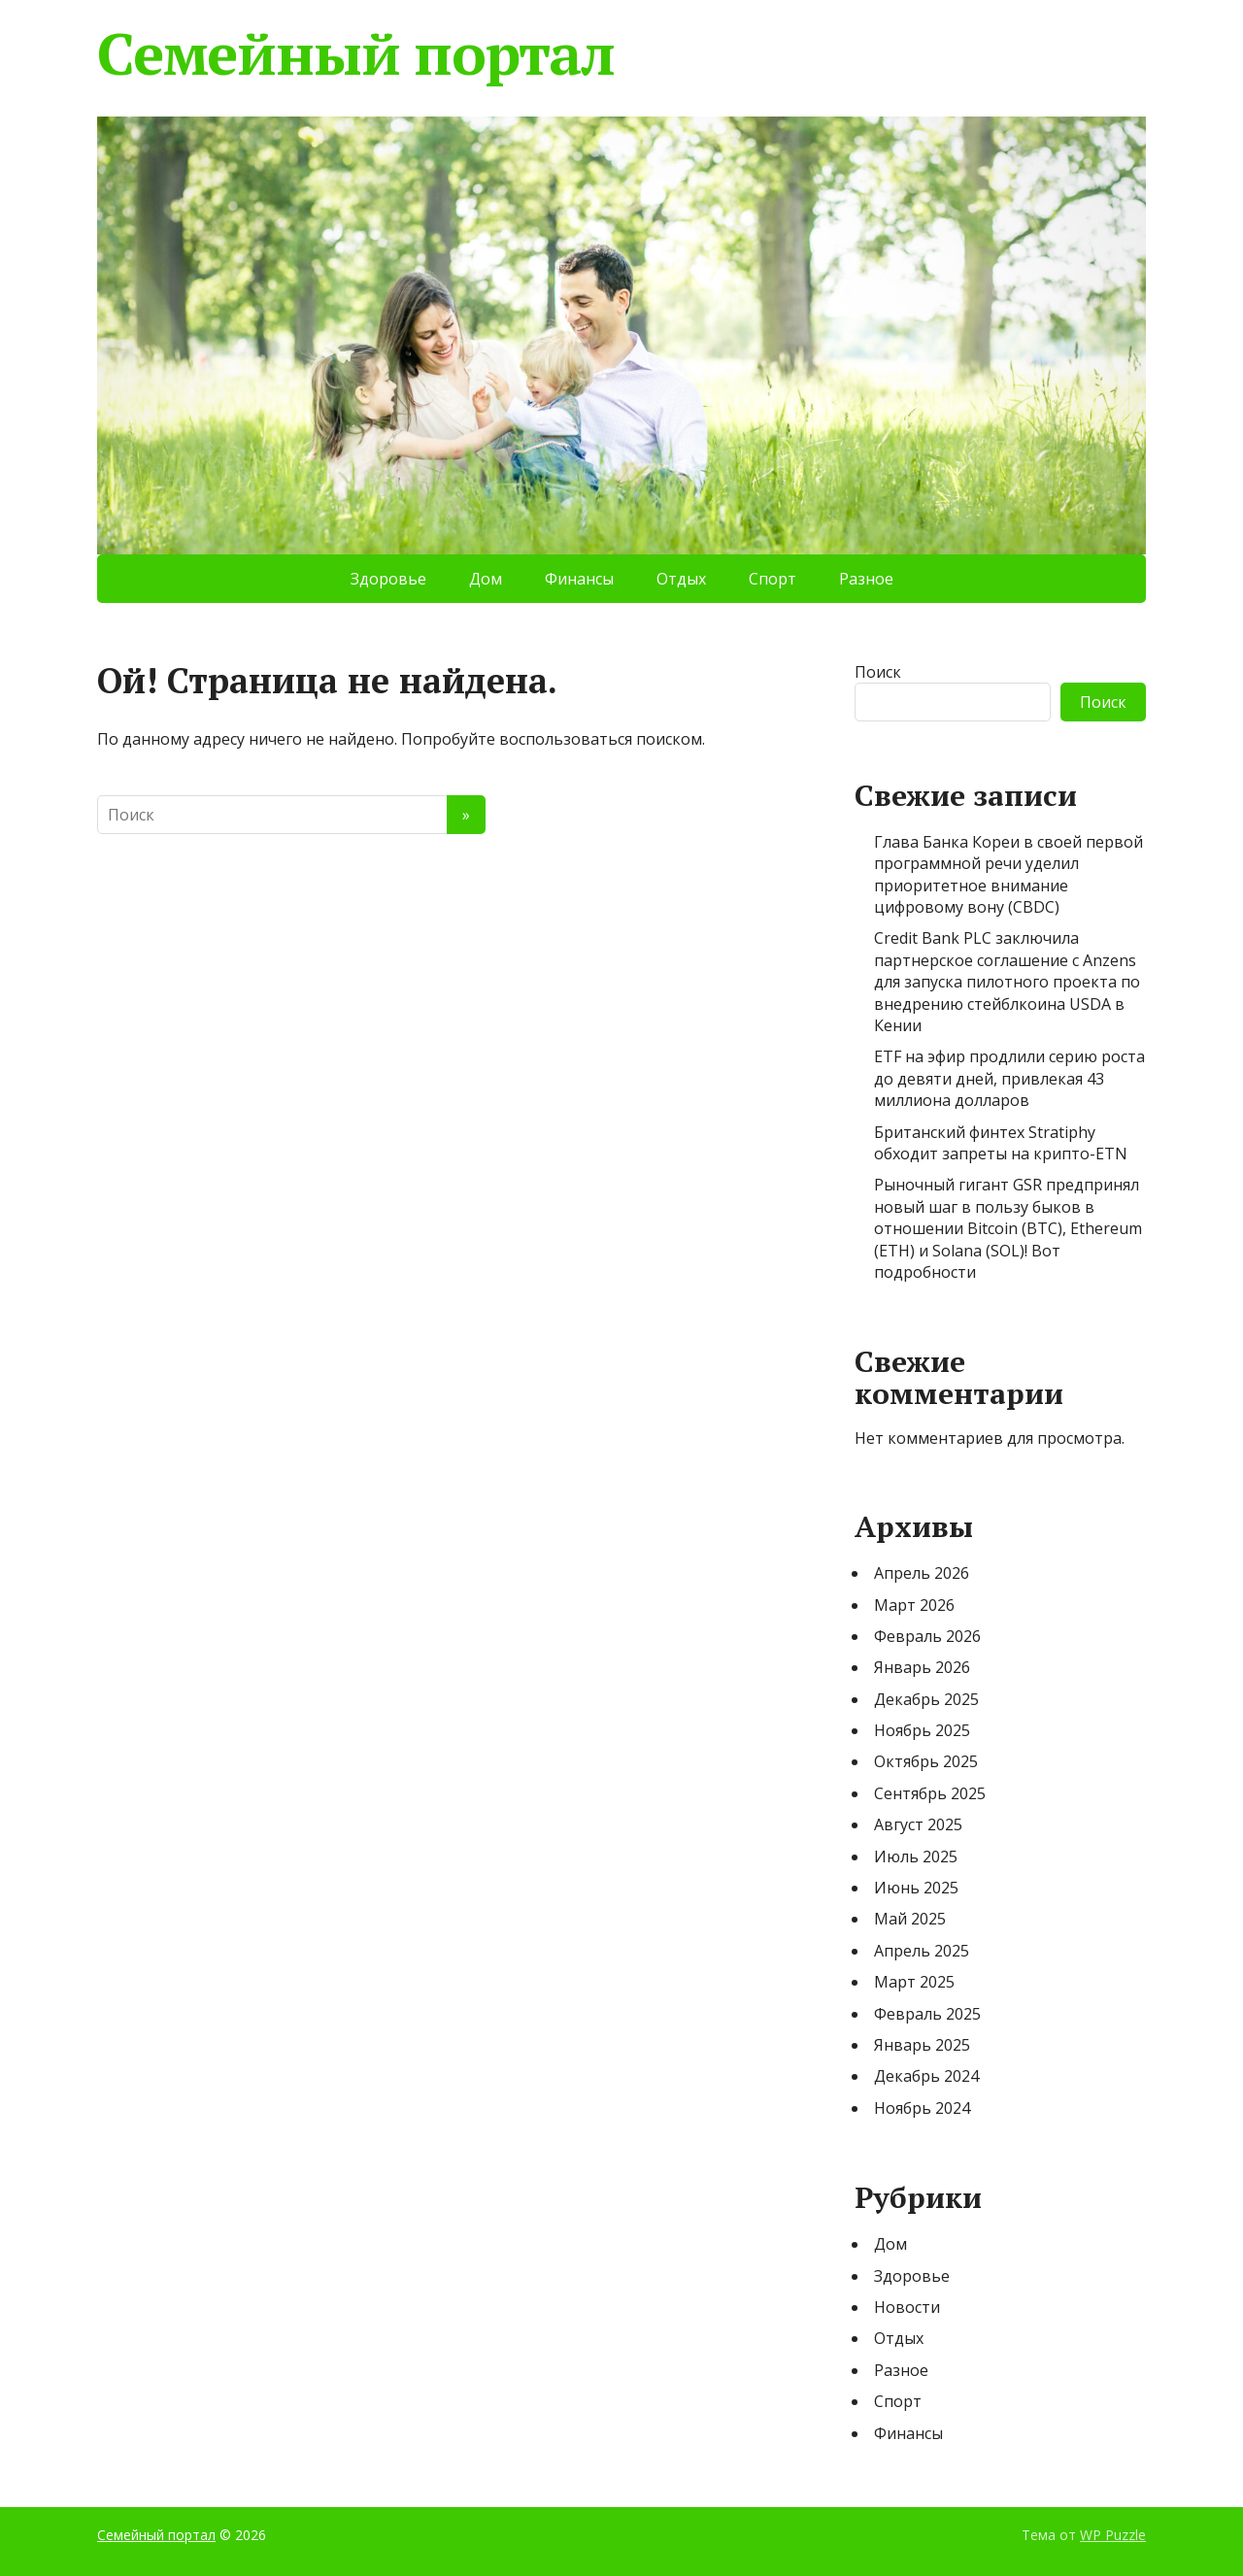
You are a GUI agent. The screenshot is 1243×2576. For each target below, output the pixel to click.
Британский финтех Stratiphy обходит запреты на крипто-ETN (1000, 1142)
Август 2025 (918, 1824)
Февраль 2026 (927, 1636)
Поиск (878, 672)
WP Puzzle (1113, 2535)
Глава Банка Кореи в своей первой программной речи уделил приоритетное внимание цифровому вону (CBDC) (1008, 874)
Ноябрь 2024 (922, 2108)
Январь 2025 (922, 2045)
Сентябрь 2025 (930, 1793)
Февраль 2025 (927, 2013)
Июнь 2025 (916, 1887)
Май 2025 (910, 1918)
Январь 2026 (922, 1667)
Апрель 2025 (921, 1950)
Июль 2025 (915, 1856)
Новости (907, 2307)
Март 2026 (914, 1605)
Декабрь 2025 (926, 1699)
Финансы (579, 578)
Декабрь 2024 (926, 2076)
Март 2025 (914, 1981)
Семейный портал (356, 53)
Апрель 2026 (921, 1573)
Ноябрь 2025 (922, 1730)
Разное (866, 578)
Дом (485, 578)
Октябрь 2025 (926, 1761)
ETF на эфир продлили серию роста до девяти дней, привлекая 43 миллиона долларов (1009, 1078)
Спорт (772, 578)
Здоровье (388, 578)
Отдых (681, 578)
